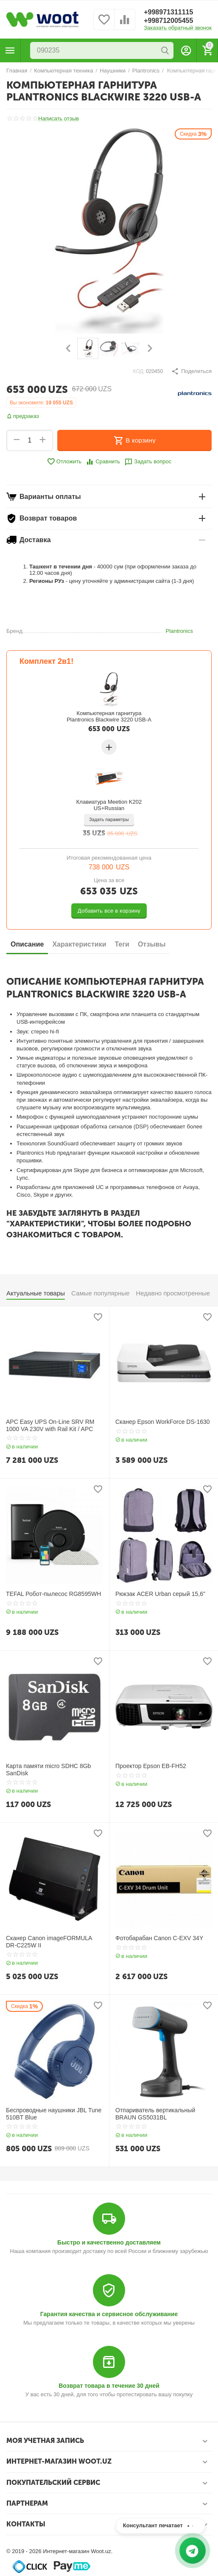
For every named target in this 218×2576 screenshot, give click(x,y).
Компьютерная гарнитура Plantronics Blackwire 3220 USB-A (109, 716)
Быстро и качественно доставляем (109, 2242)
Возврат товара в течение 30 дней (109, 2385)
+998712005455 (168, 20)
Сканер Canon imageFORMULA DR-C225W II (49, 1942)
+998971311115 (168, 12)
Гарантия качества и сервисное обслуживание (109, 2314)
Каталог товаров (10, 50)
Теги (122, 944)
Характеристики (79, 944)
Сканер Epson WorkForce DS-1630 (162, 1421)
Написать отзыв (58, 119)
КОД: (139, 371)
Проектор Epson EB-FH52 (150, 1766)
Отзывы (151, 944)
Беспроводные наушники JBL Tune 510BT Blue (53, 2114)
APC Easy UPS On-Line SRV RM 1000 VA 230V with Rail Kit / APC (50, 1425)
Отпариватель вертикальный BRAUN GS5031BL (155, 2114)
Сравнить (103, 461)
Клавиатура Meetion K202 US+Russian (109, 805)
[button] (191, 371)
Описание (27, 944)
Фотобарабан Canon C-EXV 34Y (159, 1938)
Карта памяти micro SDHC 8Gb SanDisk (48, 1770)
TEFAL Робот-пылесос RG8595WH (53, 1593)
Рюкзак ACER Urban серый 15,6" (160, 1593)
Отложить (64, 461)
